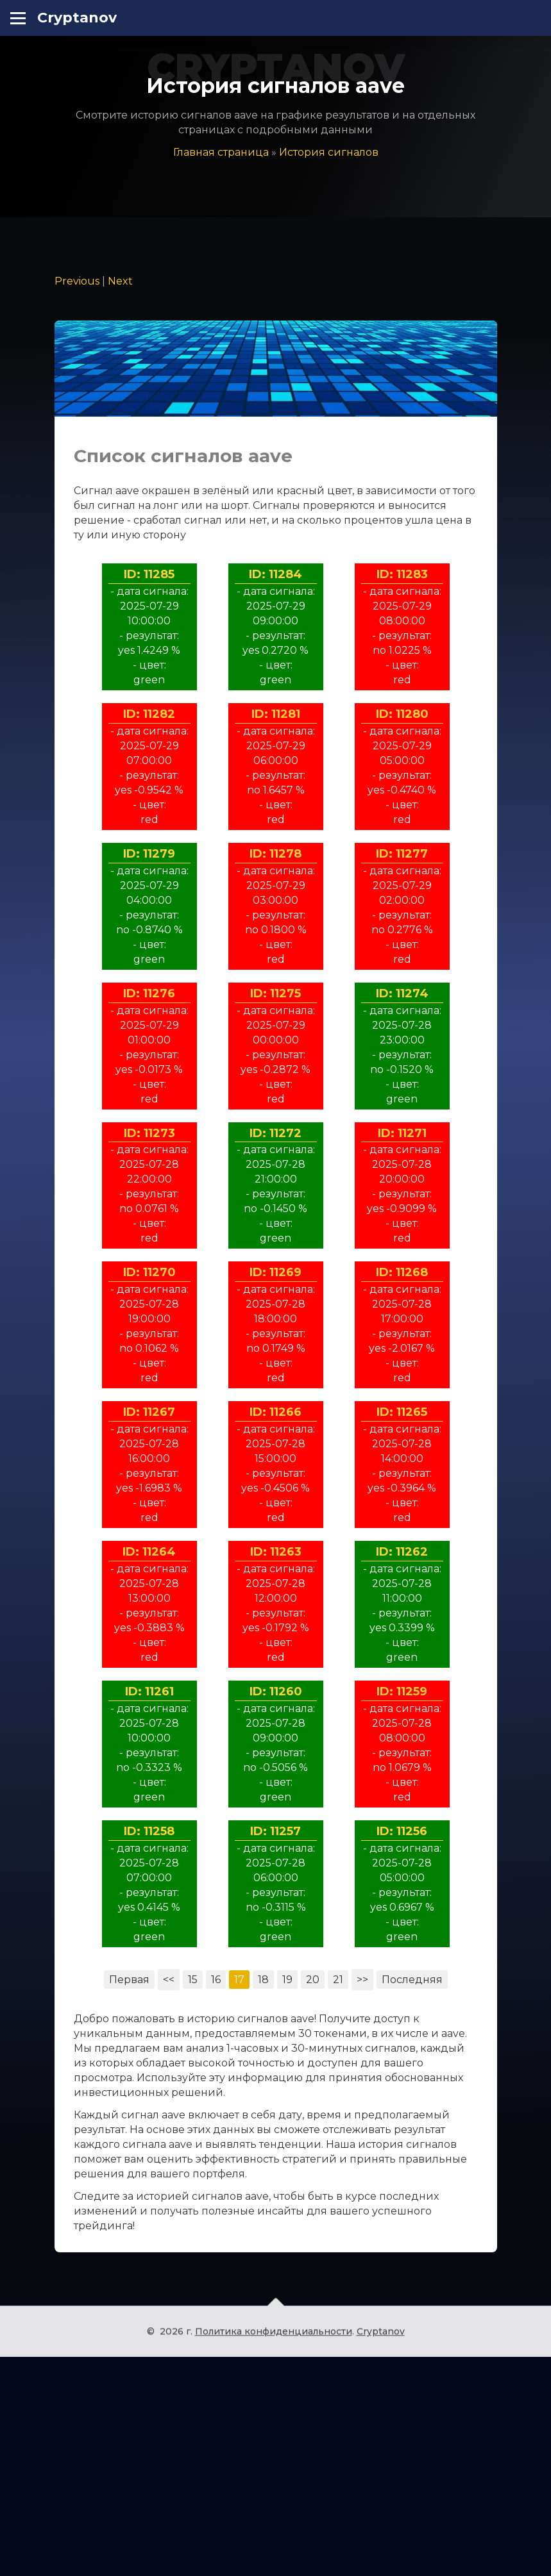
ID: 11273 (149, 1354)
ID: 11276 (149, 1215)
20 (323, 2201)
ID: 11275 (275, 1215)
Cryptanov (77, 17)
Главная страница (221, 152)
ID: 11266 (275, 1633)
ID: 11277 (402, 1075)
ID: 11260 (276, 1913)
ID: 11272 (275, 1354)
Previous (77, 502)
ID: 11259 (402, 1913)
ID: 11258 (149, 2052)
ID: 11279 (149, 1075)
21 (348, 2201)
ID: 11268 (402, 1493)
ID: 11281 (275, 935)
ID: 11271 (402, 1354)
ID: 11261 (149, 1913)
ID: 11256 (402, 2052)
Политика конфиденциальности (273, 2570)
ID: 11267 (149, 1633)
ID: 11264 (149, 1773)
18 (273, 2201)
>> (372, 2201)
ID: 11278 (275, 1075)
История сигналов (328, 152)
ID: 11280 (402, 935)
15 (203, 2201)
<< (179, 2201)
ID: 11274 (402, 1215)
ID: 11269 (275, 1493)
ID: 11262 (402, 1773)
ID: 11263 (275, 1773)
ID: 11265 (402, 1633)
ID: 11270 (149, 1493)
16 (226, 2201)
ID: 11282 (149, 935)
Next (120, 502)
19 (297, 2201)
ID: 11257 (275, 2052)
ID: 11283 (402, 795)
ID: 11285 (149, 795)
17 (249, 2201)
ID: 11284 (275, 795)
